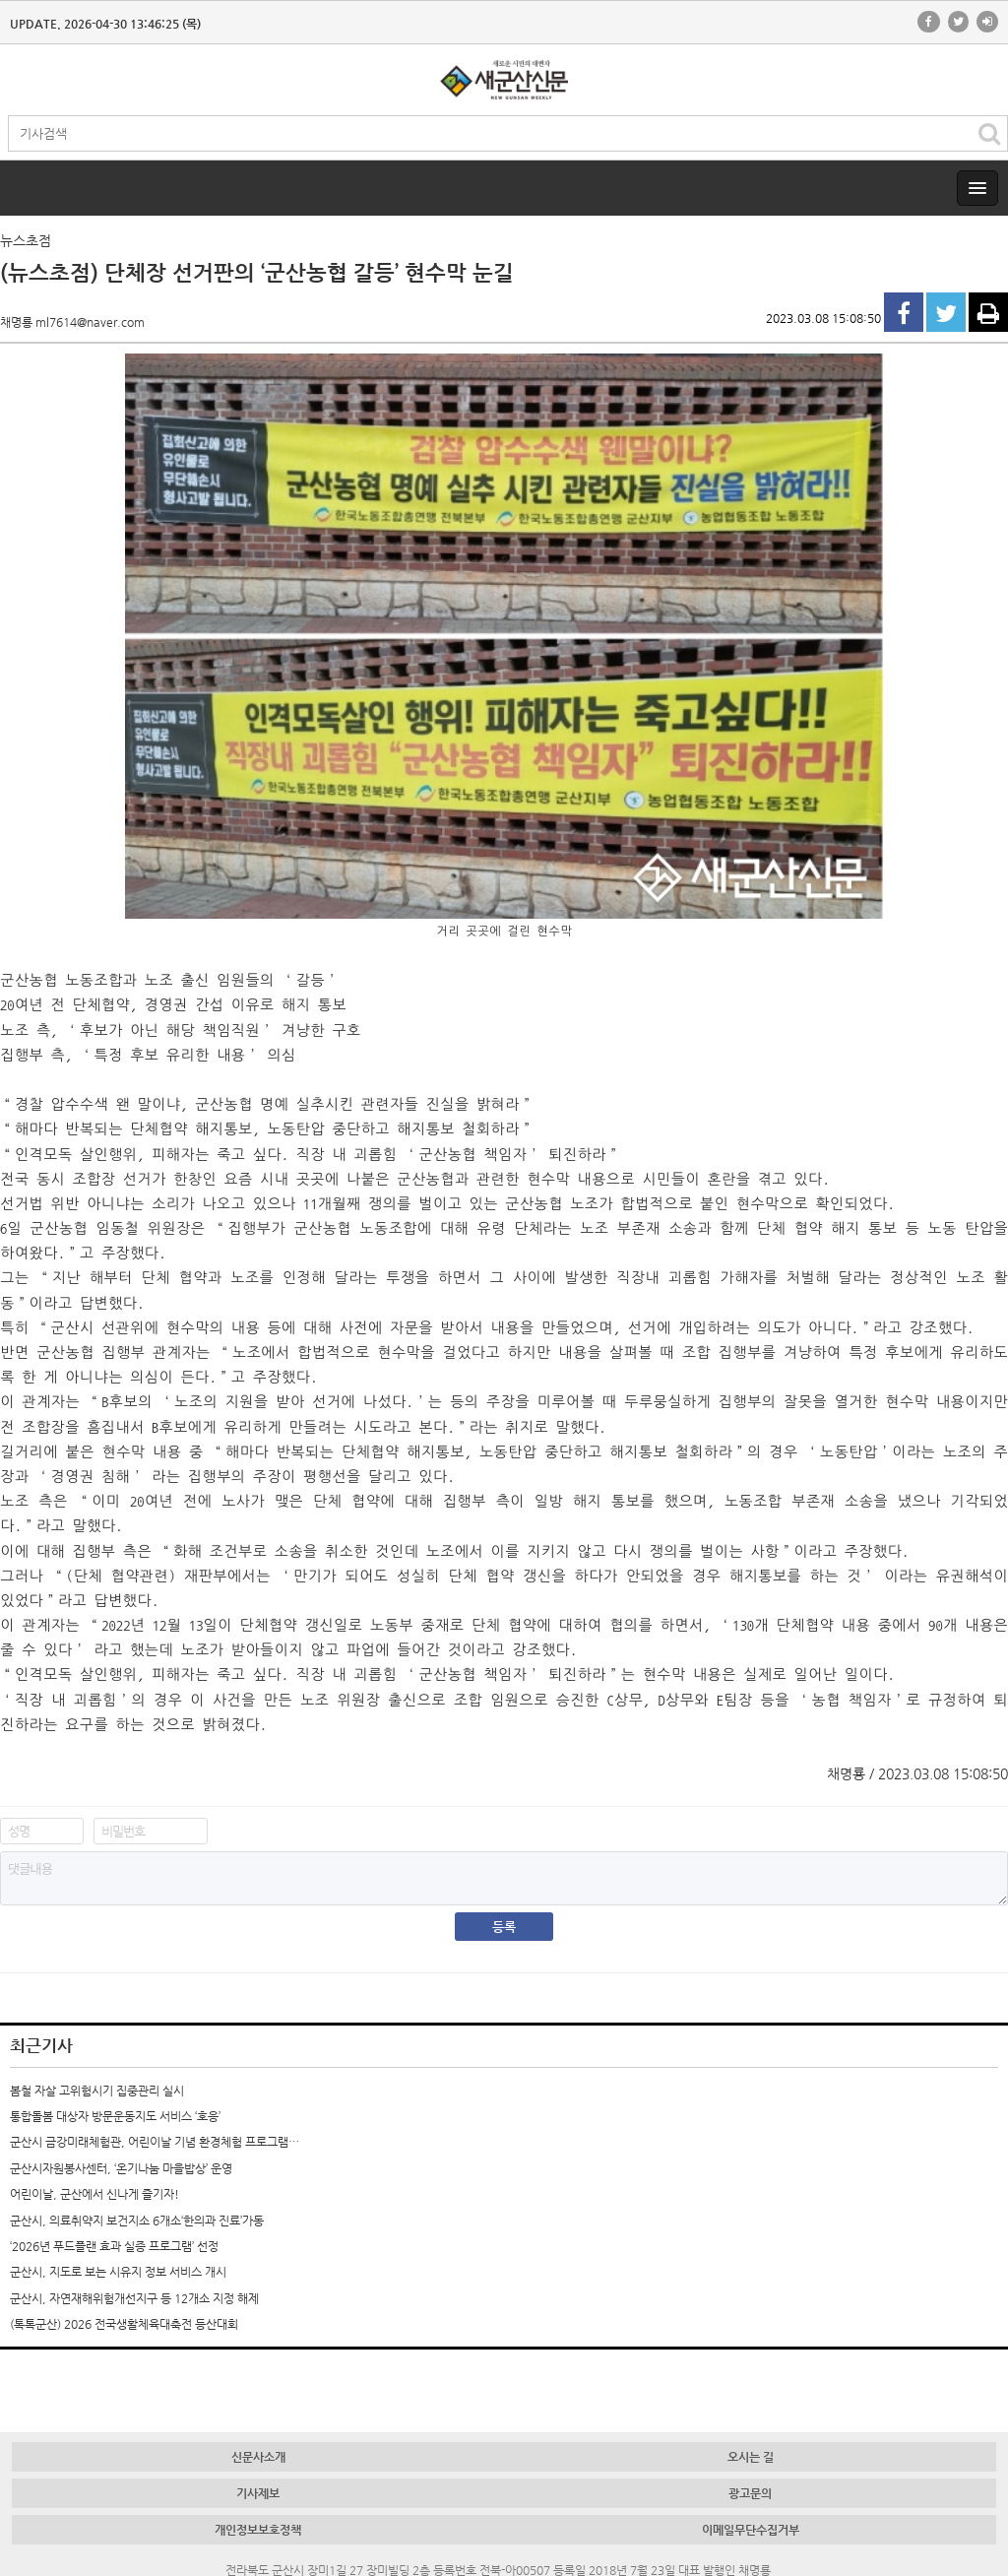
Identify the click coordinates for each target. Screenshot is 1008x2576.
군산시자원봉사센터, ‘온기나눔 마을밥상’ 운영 (121, 2168)
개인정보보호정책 (258, 2530)
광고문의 (750, 2493)
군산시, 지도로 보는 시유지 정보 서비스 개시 (118, 2272)
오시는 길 (750, 2457)
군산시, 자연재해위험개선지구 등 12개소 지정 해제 (134, 2298)
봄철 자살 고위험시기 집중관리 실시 (97, 2090)
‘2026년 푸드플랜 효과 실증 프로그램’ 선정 (114, 2246)
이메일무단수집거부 (750, 2530)
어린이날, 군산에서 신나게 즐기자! (94, 2194)
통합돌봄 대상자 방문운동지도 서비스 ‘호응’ (115, 2116)
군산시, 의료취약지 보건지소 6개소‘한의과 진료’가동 (137, 2220)
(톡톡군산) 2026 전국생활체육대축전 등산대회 (124, 2324)
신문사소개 (258, 2457)
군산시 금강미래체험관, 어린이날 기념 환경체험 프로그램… (154, 2142)
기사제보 (258, 2493)
